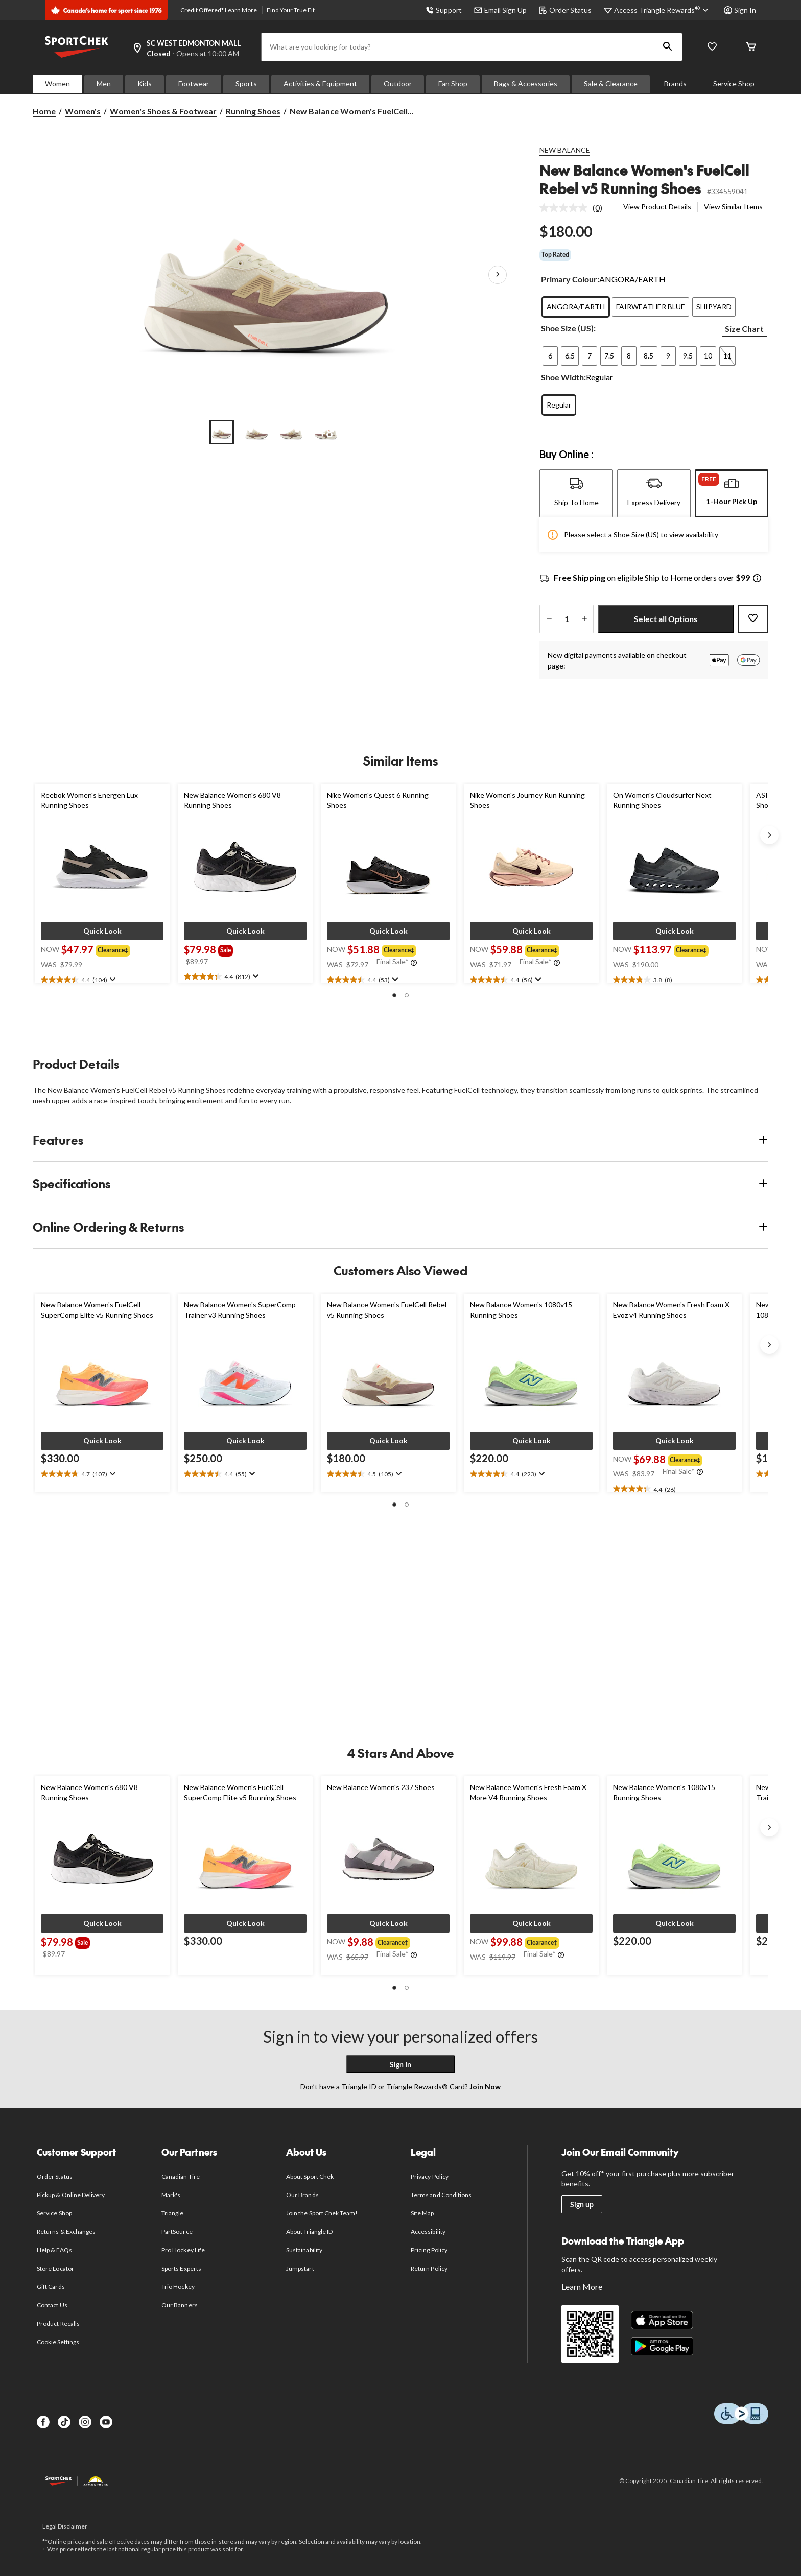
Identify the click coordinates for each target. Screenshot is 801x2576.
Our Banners (179, 2305)
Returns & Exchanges (66, 2231)
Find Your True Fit (291, 10)
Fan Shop (452, 83)
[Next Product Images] (497, 275)
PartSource (176, 2231)
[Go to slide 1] (221, 432)
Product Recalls (58, 2323)
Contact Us (52, 2305)
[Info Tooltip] (757, 579)
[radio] (575, 307)
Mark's (170, 2195)
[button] (668, 47)
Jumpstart (300, 2268)
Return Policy (429, 2268)
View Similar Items (733, 206)
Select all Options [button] (665, 619)
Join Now (484, 2086)
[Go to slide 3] (291, 432)
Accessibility (428, 2231)
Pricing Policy (429, 2250)
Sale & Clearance (611, 83)
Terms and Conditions (441, 2195)
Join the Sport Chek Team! (322, 2213)
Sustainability (304, 2250)
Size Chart (744, 328)
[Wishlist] (712, 47)
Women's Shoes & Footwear (163, 111)
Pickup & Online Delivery (71, 2195)
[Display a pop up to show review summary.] (111, 979)
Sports (246, 83)
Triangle (172, 2213)
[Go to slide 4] (326, 432)
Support (444, 10)
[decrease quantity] (549, 619)
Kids (144, 83)
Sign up (582, 2204)
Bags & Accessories (525, 83)
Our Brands (302, 2195)
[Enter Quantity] (566, 619)
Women (57, 83)
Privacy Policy (430, 2176)
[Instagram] (85, 2422)
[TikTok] (64, 2422)
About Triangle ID (309, 2231)
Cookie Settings (58, 2342)
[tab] (576, 493)
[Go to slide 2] (256, 432)
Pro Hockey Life (183, 2250)
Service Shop (734, 83)
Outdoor (398, 83)
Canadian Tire (180, 2176)
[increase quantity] (584, 619)
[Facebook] (43, 2422)
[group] (115, 949)
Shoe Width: (563, 377)
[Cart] (751, 47)
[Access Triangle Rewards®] (663, 10)
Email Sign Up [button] (500, 10)
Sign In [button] (740, 10)
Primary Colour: (570, 279)
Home (44, 111)
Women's (83, 111)
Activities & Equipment (320, 83)
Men (104, 83)
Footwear (193, 83)
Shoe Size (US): (568, 328)
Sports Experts (181, 2268)
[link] (574, 208)
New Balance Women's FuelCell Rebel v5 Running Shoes (644, 179)
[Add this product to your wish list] (753, 619)
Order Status (565, 10)
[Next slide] (769, 835)
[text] (102, 980)
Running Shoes (253, 111)
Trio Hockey (177, 2287)
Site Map (422, 2213)
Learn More (241, 10)
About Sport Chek (310, 2176)
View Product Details (657, 206)
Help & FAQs (54, 2250)
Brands (675, 83)
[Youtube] (106, 2422)
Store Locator (55, 2268)
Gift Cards (50, 2287)
